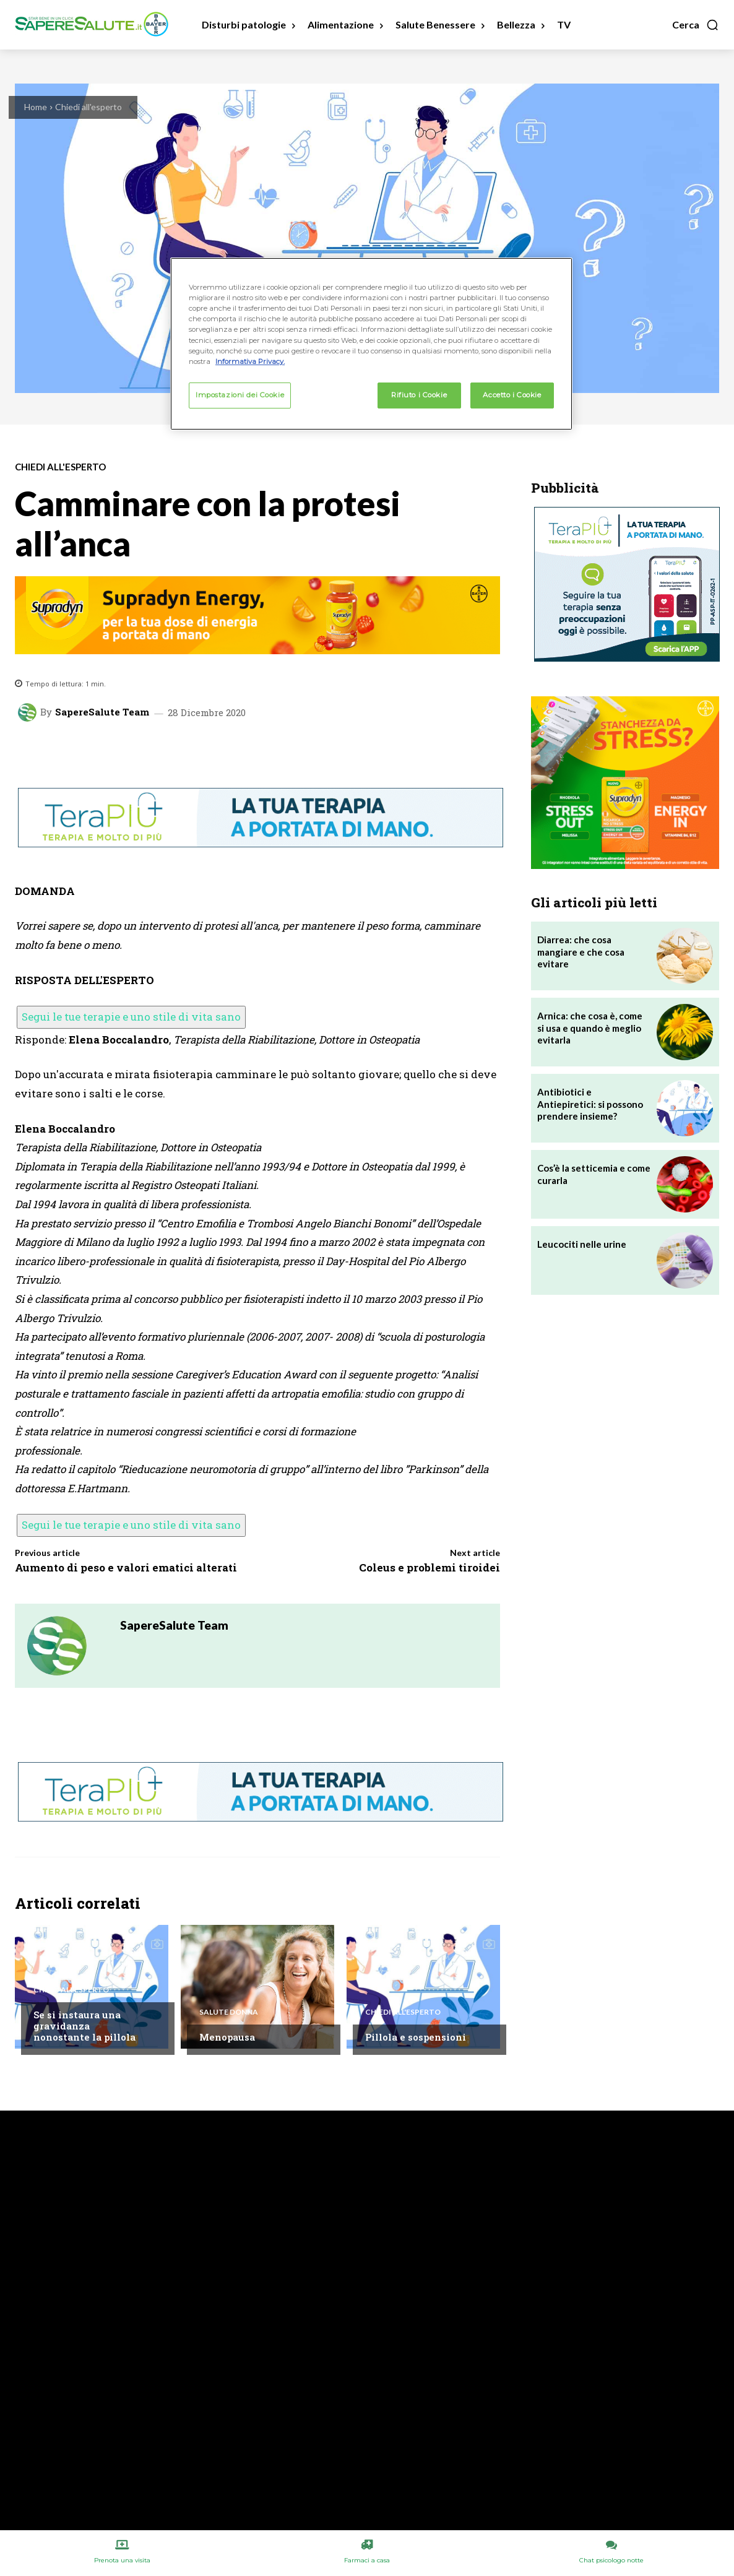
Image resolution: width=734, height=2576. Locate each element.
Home (35, 107)
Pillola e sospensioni (415, 2037)
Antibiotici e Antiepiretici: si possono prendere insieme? (590, 1104)
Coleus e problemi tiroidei (429, 1567)
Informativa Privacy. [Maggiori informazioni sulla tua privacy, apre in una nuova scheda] (250, 361)
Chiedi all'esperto (88, 107)
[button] (695, 25)
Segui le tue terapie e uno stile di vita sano (131, 1016)
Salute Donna (228, 2012)
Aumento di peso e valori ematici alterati (126, 1567)
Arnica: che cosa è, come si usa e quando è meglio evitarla (589, 1027)
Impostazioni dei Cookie (240, 395)
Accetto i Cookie (512, 395)
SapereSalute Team (102, 712)
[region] (371, 343)
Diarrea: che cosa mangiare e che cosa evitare (580, 951)
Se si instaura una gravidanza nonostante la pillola (84, 2025)
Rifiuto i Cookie (419, 395)
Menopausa (227, 2037)
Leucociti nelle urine (581, 1244)
